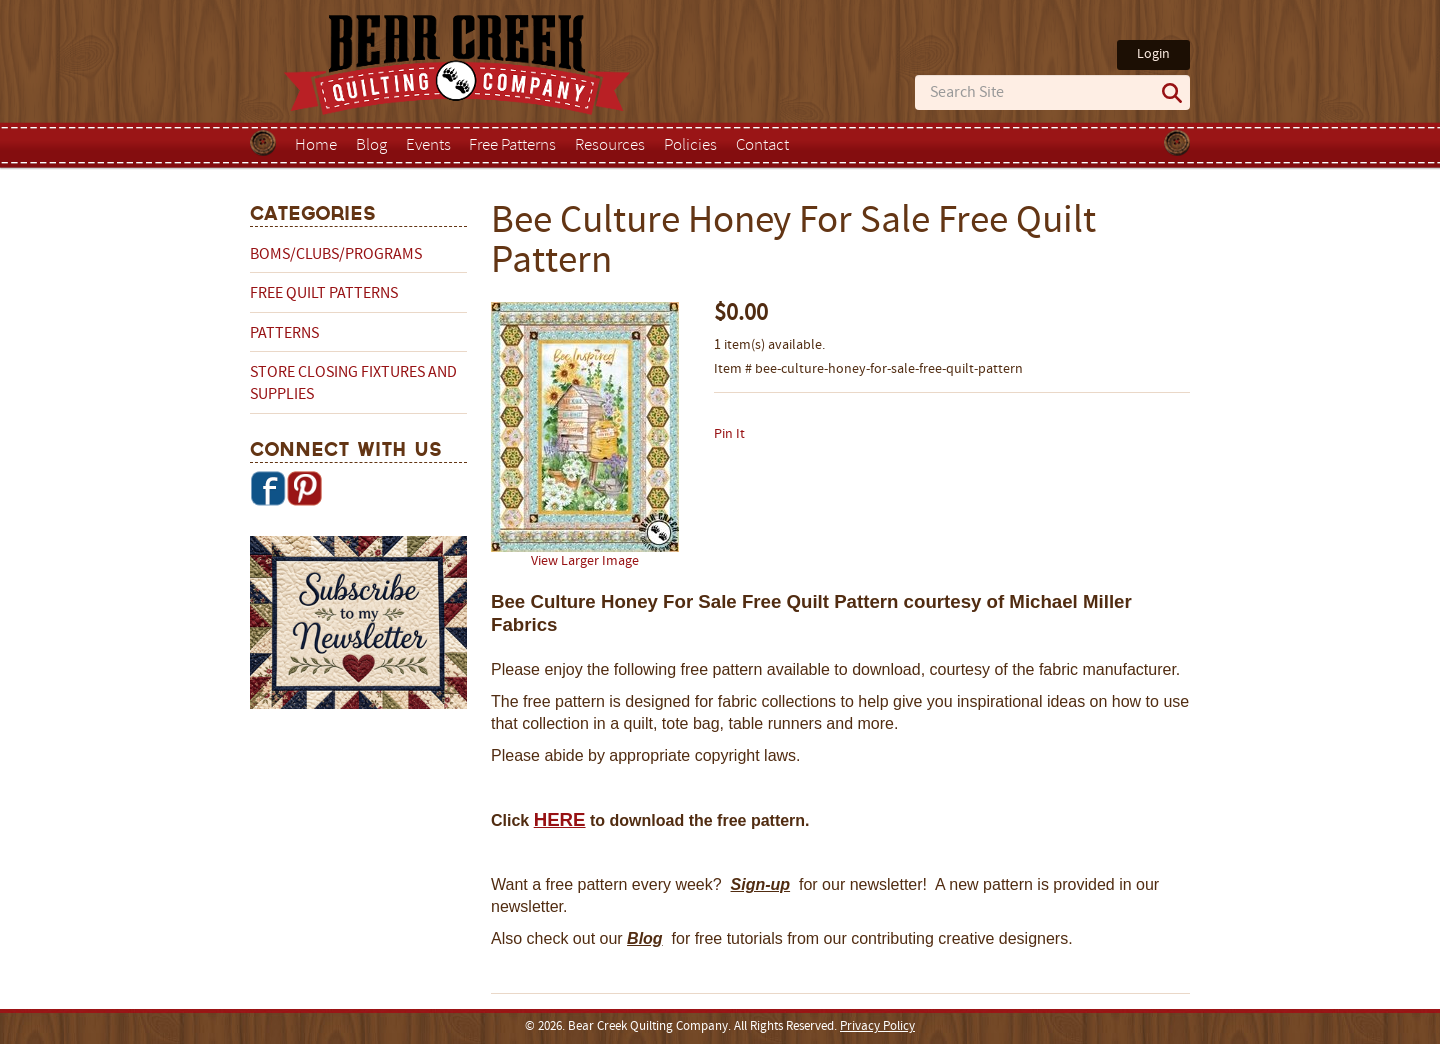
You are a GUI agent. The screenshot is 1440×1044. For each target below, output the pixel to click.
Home (316, 146)
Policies (690, 146)
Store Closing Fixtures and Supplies (353, 384)
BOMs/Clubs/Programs (336, 255)
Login (1153, 54)
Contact (762, 146)
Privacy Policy (877, 1027)
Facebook (268, 488)
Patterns (284, 334)
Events (428, 146)
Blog (371, 146)
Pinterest (304, 488)
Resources (610, 146)
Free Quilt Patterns (324, 294)
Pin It (729, 434)
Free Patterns (512, 146)
